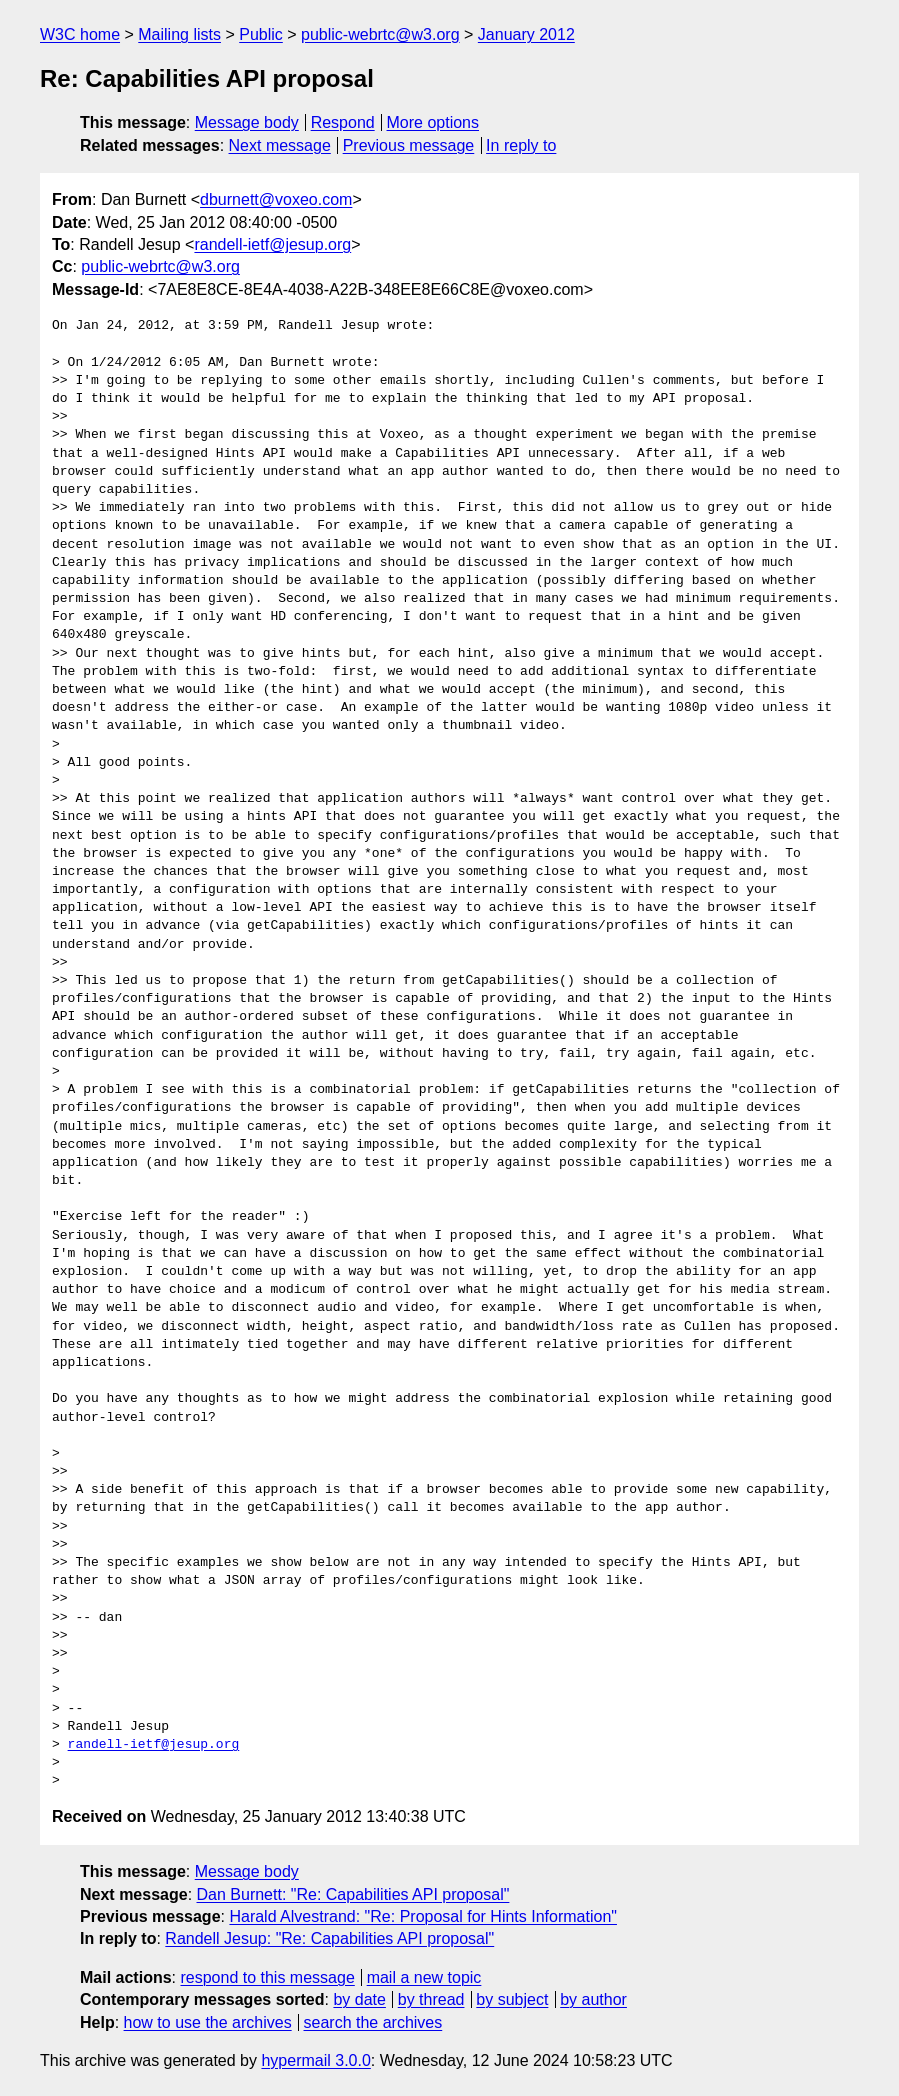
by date (359, 1999)
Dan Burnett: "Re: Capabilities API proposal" (353, 1894)
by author (593, 1999)
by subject (512, 1999)
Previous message (409, 145)
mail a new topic (424, 1977)
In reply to (521, 145)
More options (433, 122)
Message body (247, 122)
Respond (343, 122)
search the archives (373, 2022)
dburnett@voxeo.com (276, 199)
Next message (280, 145)
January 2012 (526, 34)
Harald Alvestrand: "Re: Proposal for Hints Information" (423, 1916)
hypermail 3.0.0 (315, 2060)
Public (261, 34)
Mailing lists (179, 34)
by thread (431, 1999)
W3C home (80, 34)
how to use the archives (208, 2022)
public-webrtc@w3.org (380, 34)
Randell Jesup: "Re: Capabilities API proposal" (329, 1938)
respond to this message (267, 1977)
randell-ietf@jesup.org (272, 244)
